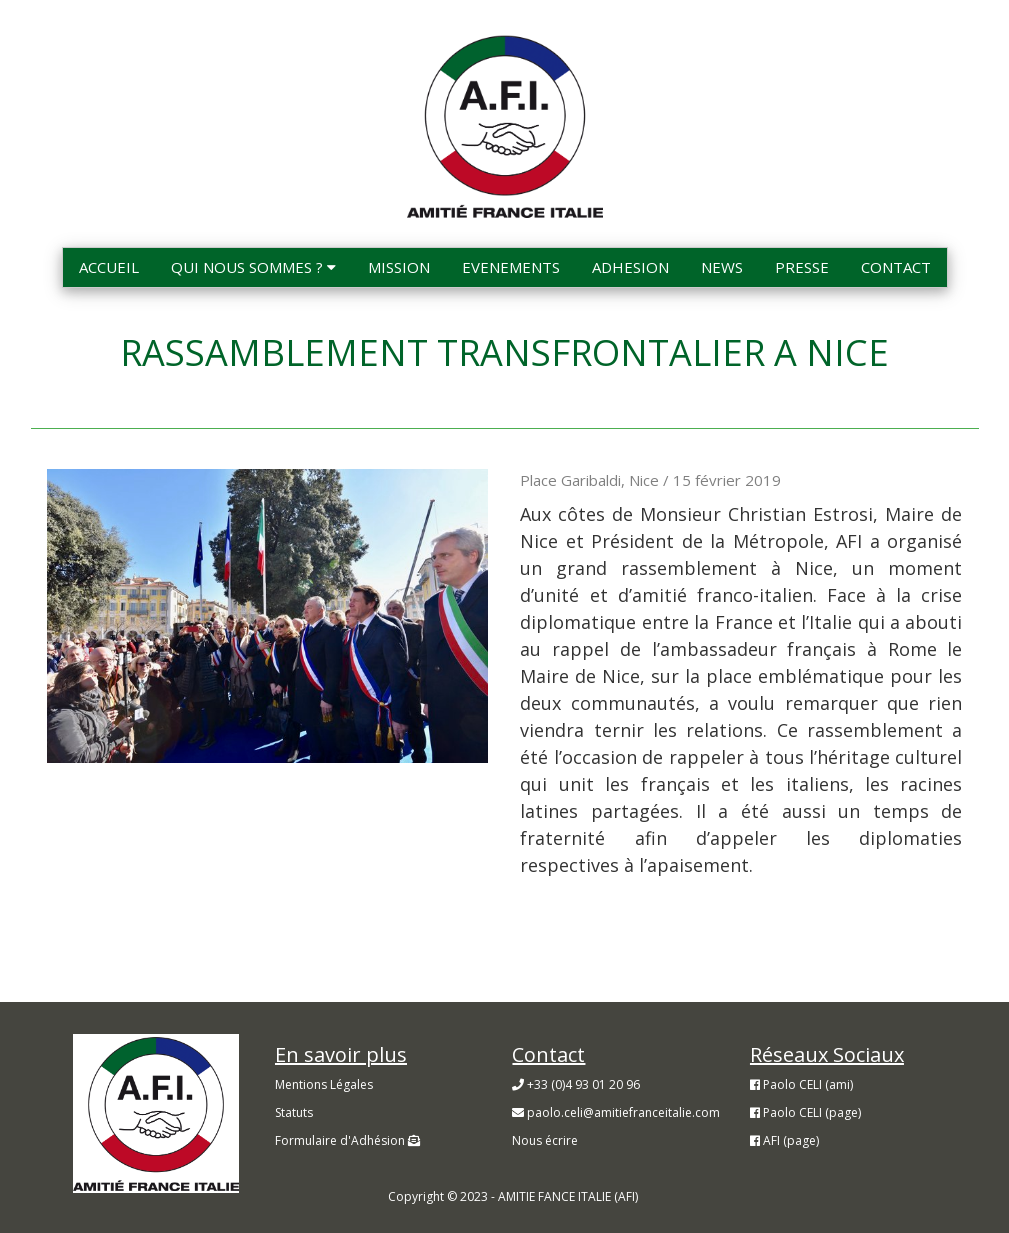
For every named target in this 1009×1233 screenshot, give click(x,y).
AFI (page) (784, 1140)
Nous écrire (545, 1140)
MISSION (399, 267)
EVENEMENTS (511, 267)
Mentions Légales (324, 1084)
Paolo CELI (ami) (801, 1084)
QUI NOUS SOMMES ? (253, 267)
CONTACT (896, 267)
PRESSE (802, 267)
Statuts (294, 1112)
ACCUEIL (109, 267)
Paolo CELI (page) (805, 1112)
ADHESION (630, 267)
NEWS (722, 267)
